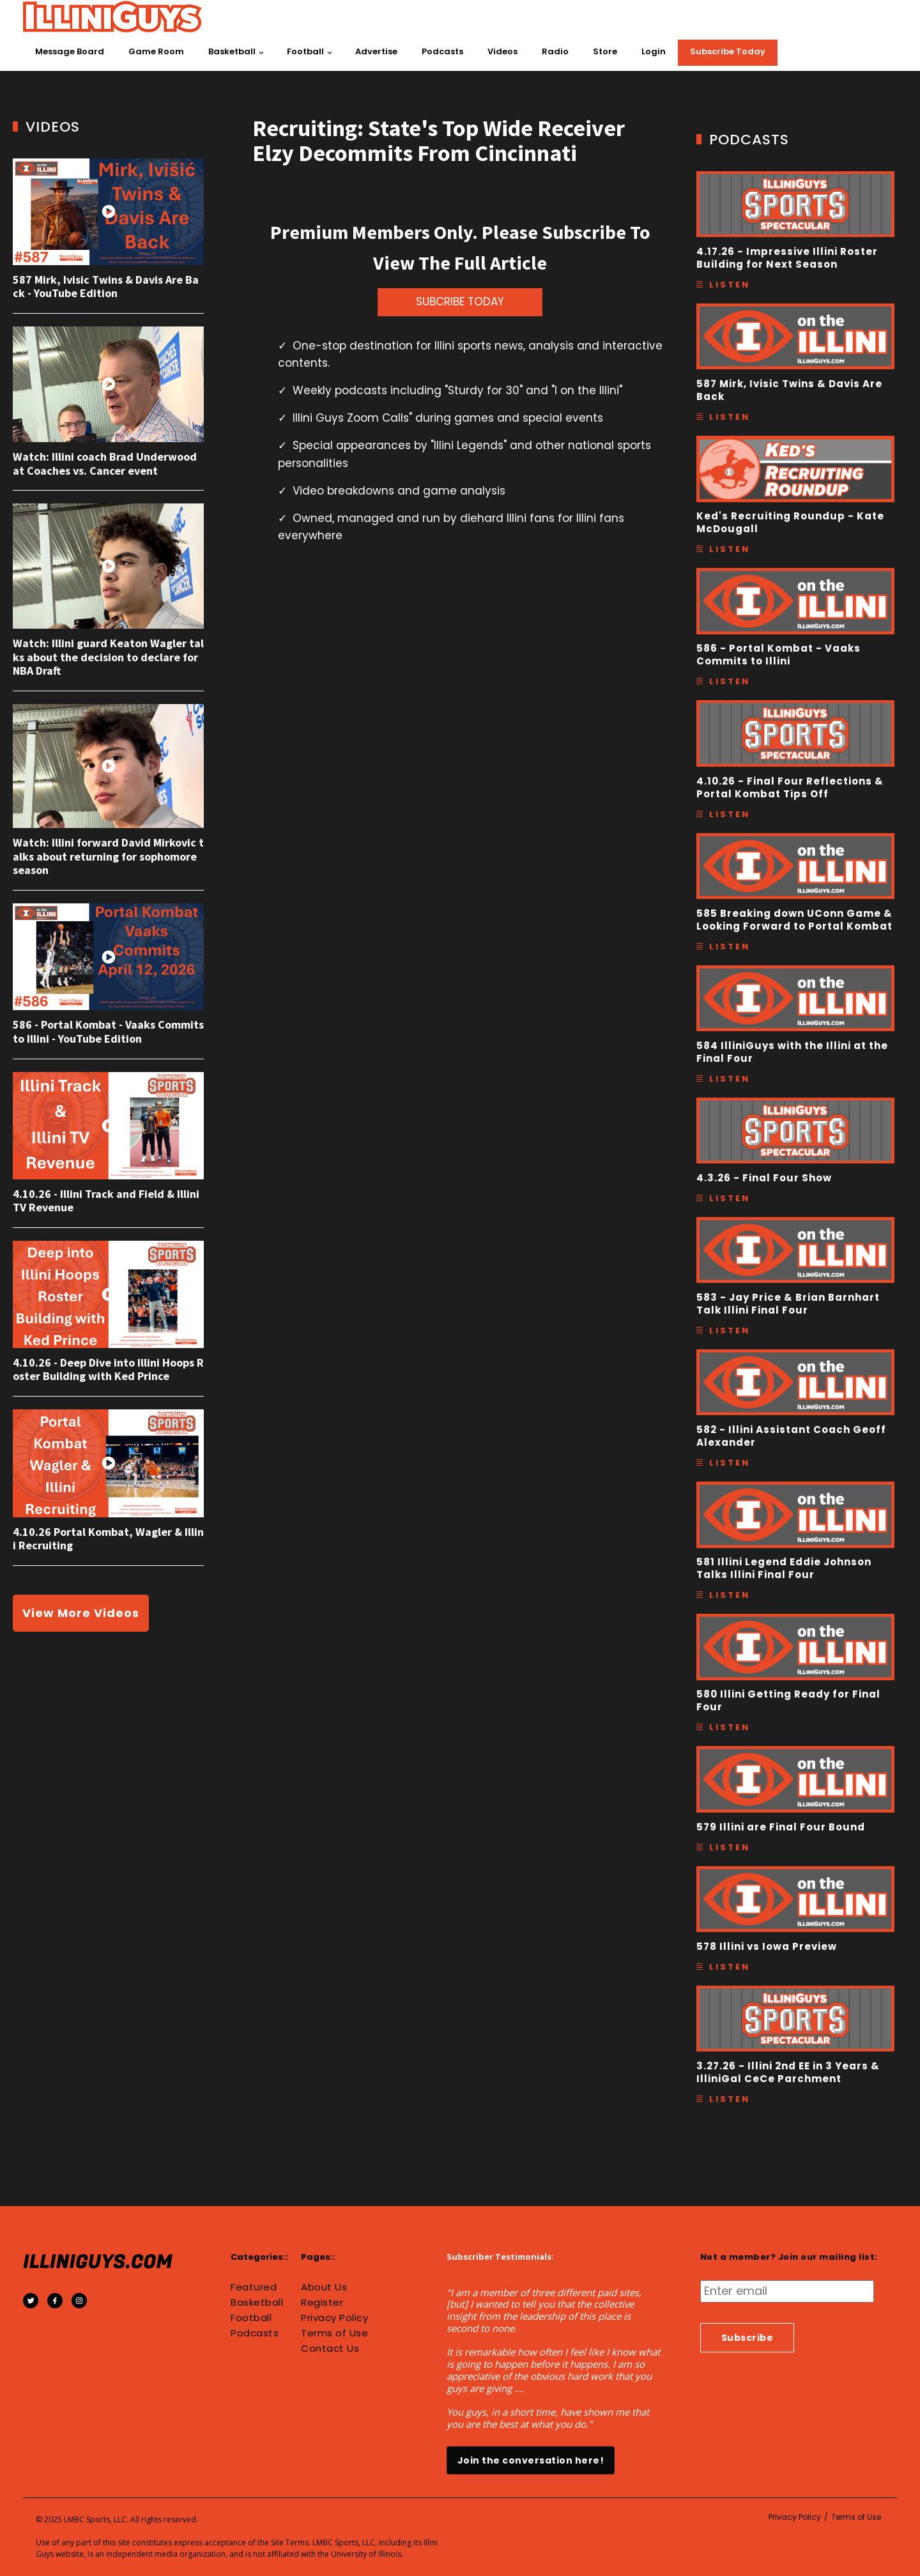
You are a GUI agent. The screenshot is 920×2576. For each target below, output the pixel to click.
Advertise (376, 51)
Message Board (69, 51)
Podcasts (442, 51)
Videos (502, 51)
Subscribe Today (727, 51)
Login (653, 51)
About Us (324, 2287)
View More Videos (80, 1613)
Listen (729, 285)
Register (322, 2302)
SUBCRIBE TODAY (460, 301)
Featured (254, 2287)
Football (305, 51)
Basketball (232, 51)
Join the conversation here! (530, 2460)
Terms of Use (334, 2333)
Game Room (156, 51)
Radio (555, 51)
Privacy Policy (334, 2318)
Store (605, 51)
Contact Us (330, 2348)
